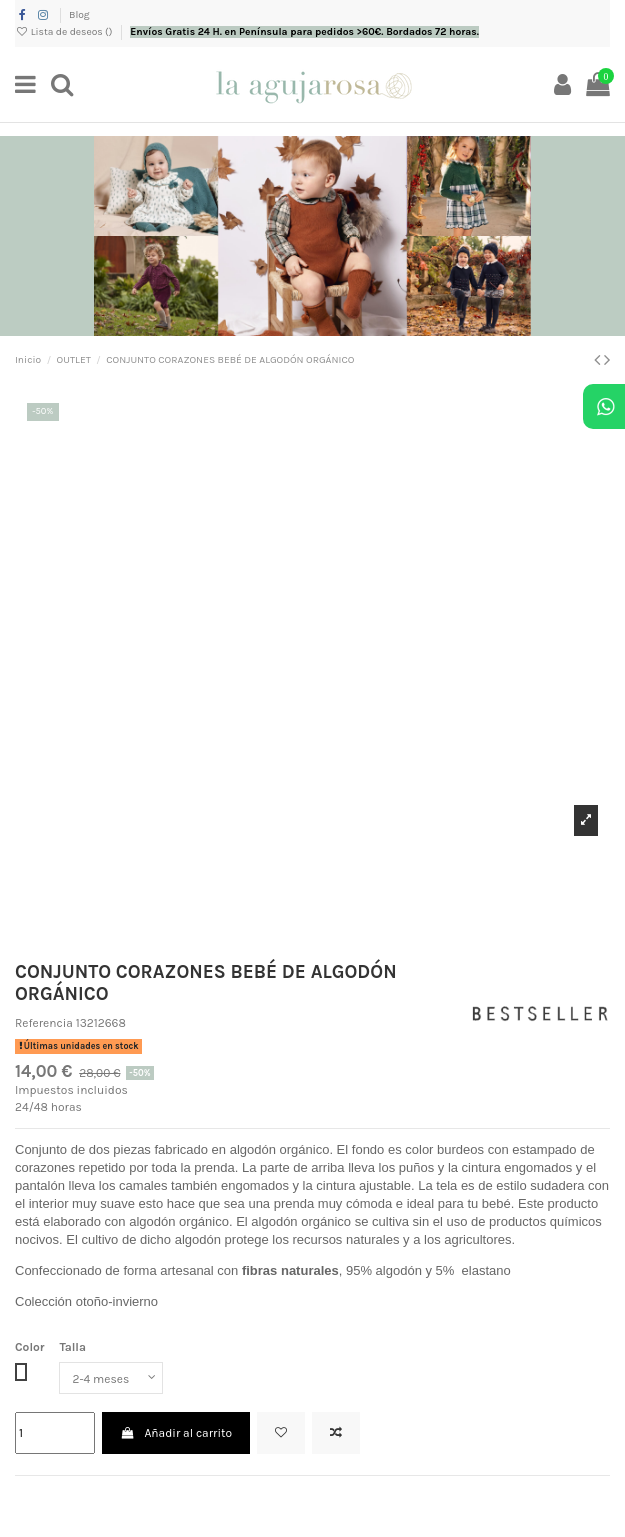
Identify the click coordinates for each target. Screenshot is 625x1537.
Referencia (44, 1023)
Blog (79, 15)
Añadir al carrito (176, 1433)
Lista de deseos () (65, 32)
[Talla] (111, 1378)
